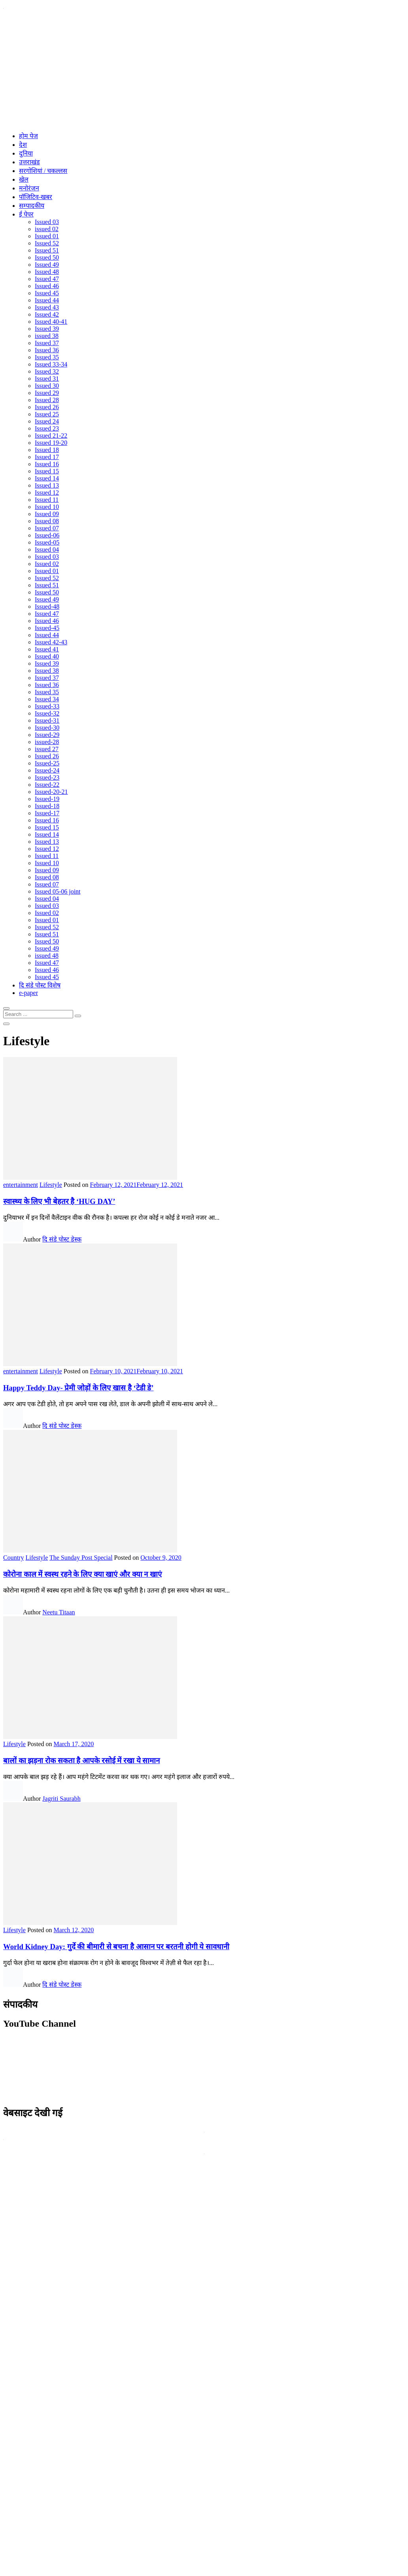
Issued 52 (47, 243)
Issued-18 (47, 806)
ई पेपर (26, 214)
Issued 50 (47, 257)
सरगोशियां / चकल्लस (43, 170)
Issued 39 (47, 328)
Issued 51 (47, 250)
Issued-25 (47, 763)
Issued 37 (47, 343)
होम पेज (28, 136)
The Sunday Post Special (81, 1557)
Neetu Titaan (58, 1612)
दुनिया (26, 153)
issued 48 (47, 955)
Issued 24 (47, 421)
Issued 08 (47, 521)
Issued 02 (47, 563)
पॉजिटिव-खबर (35, 197)
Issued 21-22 (51, 435)
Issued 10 (47, 506)
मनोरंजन (29, 188)
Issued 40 (47, 656)
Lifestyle (51, 1184)
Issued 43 (47, 307)
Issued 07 (47, 528)
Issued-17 (47, 813)
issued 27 (47, 749)
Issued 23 (47, 428)
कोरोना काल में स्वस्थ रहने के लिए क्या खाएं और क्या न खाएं (82, 1574)
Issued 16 (47, 464)
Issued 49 (47, 264)
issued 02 (47, 229)
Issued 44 (47, 300)
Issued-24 (47, 770)
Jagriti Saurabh (61, 1798)
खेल (23, 179)
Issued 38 (47, 670)
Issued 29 (47, 392)
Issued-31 (47, 720)
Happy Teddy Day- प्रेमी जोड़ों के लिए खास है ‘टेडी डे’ (78, 1388)
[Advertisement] (204, 69)
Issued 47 (47, 278)
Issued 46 (47, 286)
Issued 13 (47, 485)
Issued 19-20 (51, 442)
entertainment (20, 1184)
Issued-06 (47, 535)
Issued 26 (47, 407)
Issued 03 (47, 221)
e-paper (28, 992)
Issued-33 (47, 706)
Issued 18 (47, 449)
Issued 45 (47, 293)
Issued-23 (47, 777)
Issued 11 (47, 499)
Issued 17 (47, 457)
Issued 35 (47, 357)
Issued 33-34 (51, 364)
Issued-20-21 (51, 791)
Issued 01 (47, 236)
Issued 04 (47, 549)
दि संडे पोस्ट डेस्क (61, 1239)
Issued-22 (47, 784)
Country (13, 1557)
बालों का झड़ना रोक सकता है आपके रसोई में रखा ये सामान (81, 1760)
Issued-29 (47, 734)
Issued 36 (47, 350)
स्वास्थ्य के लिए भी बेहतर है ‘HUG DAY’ (59, 1201)
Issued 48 (47, 271)
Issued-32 (47, 713)
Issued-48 (47, 606)
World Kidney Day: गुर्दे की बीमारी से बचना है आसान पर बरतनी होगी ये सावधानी (116, 1946)
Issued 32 (47, 371)
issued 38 (47, 335)
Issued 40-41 (51, 321)
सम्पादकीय (31, 205)
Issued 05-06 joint (58, 891)
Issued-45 (47, 628)
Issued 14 (47, 478)
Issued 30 (47, 385)
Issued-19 (47, 798)
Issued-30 (47, 727)
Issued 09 (47, 514)
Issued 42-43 (51, 642)
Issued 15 (47, 471)
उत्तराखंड (29, 162)
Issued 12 (47, 492)
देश (23, 144)
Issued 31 (47, 378)
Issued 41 (47, 649)
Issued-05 (47, 542)
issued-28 (47, 741)
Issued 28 (47, 400)
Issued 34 (47, 699)
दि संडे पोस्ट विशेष (39, 985)
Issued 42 (47, 314)
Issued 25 (47, 414)
